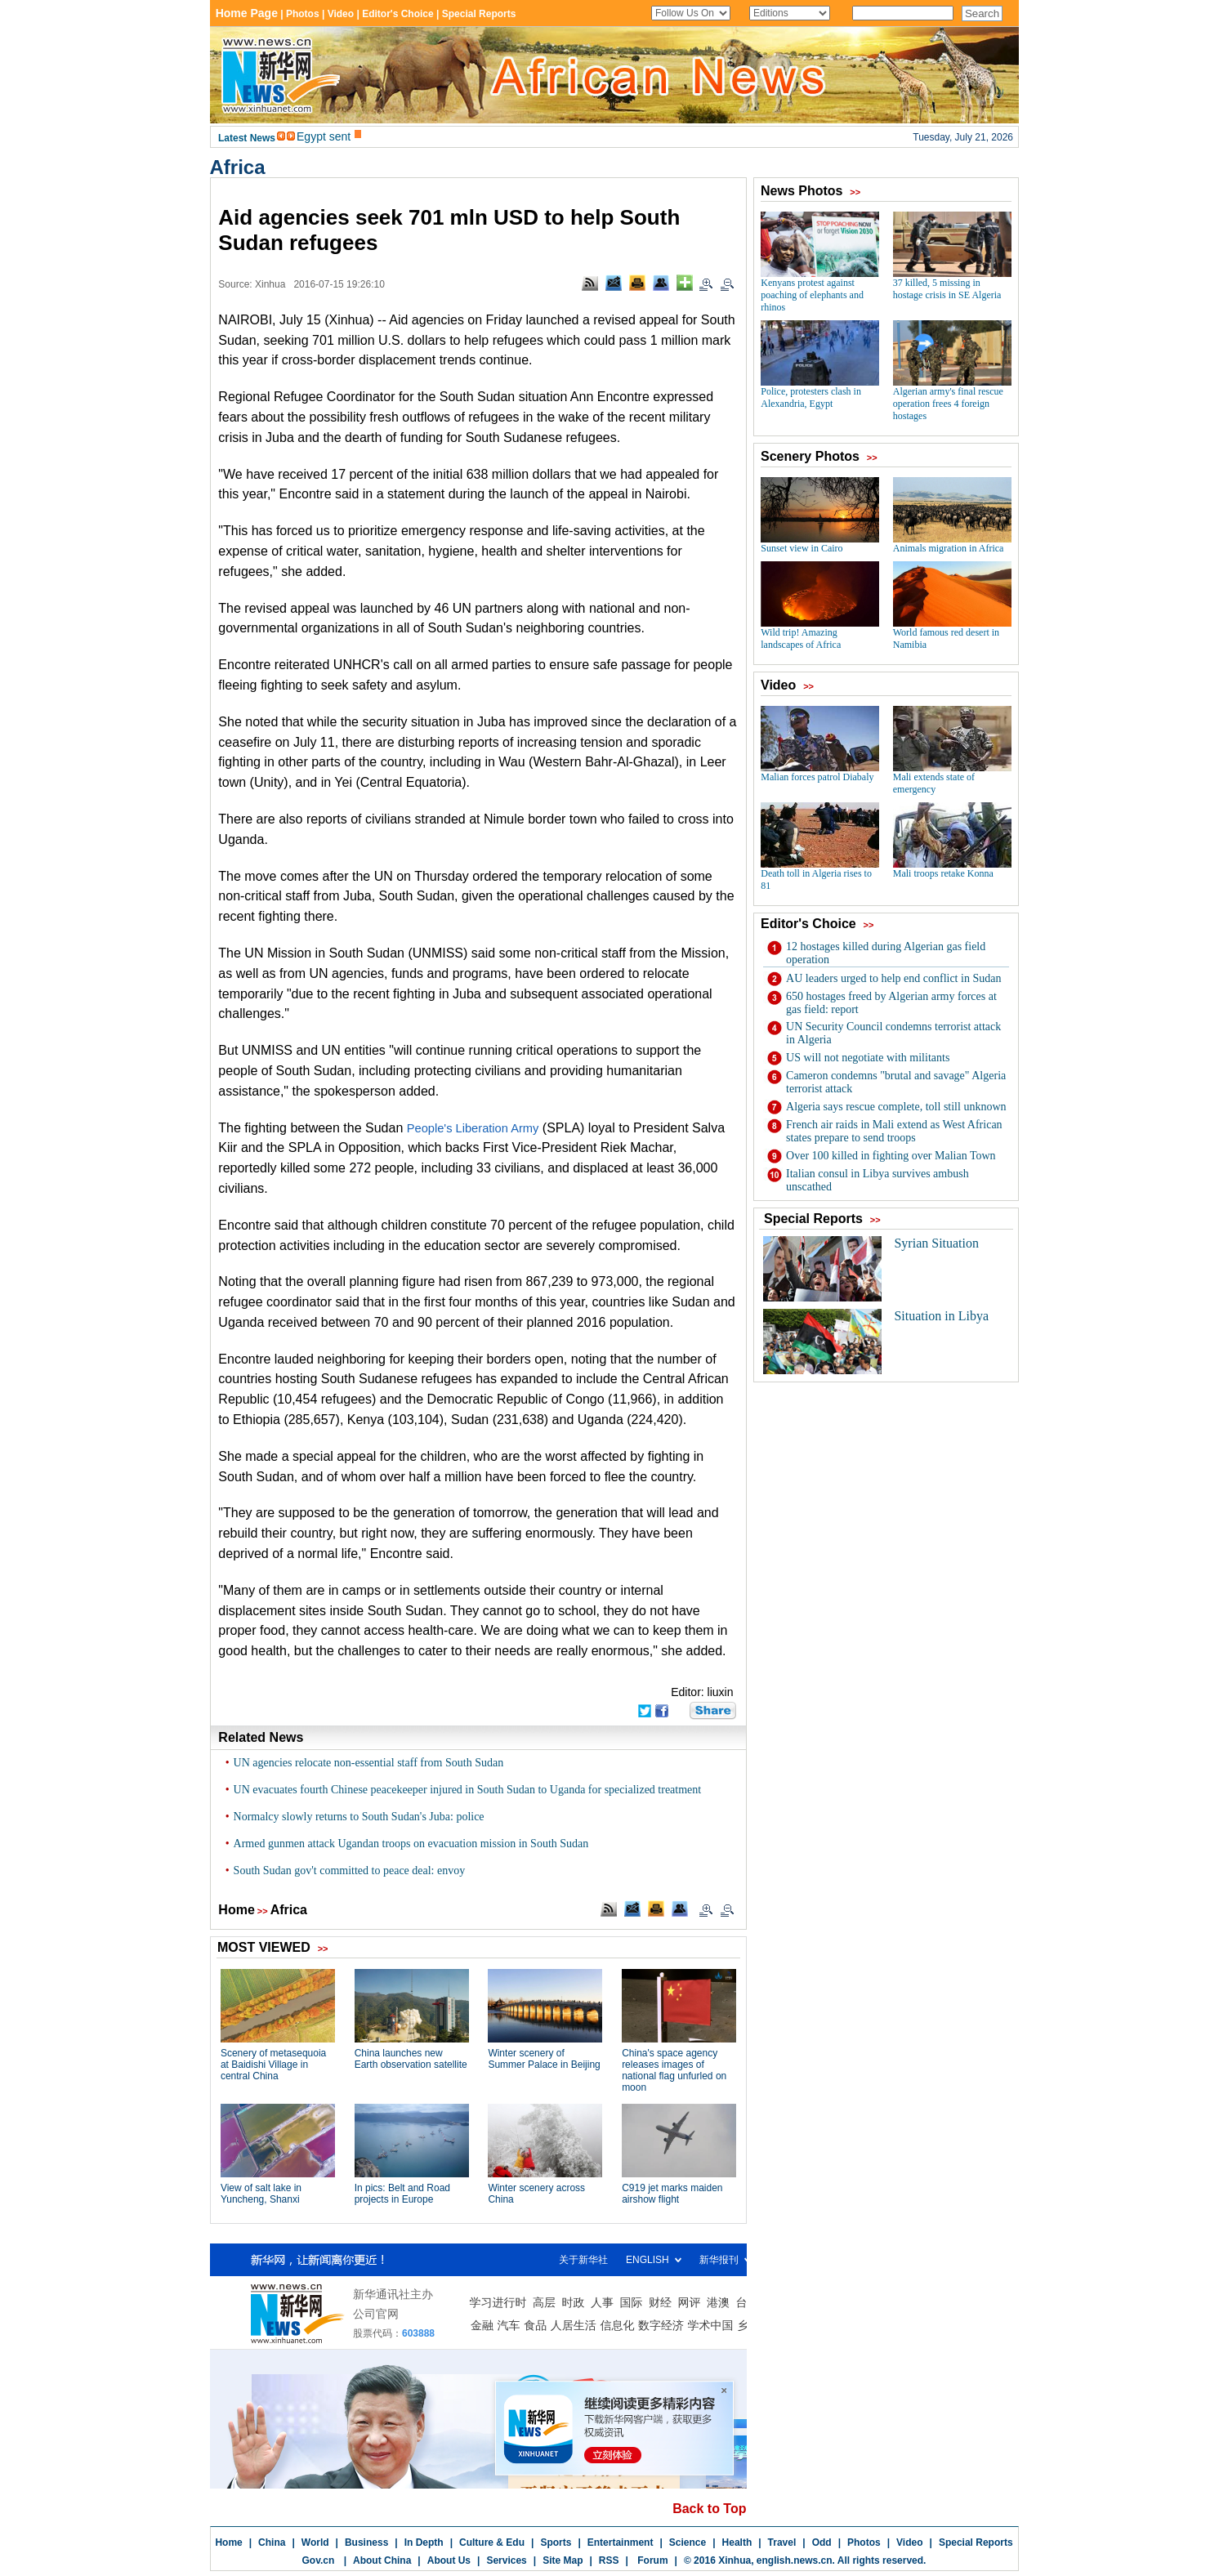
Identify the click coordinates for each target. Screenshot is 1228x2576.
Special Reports (976, 2542)
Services (506, 2560)
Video (909, 2542)
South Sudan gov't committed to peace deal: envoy (350, 1870)
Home (236, 1910)
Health (737, 2542)
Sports (555, 2542)
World (315, 2542)
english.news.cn (795, 2560)
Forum (651, 2560)
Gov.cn (318, 2560)
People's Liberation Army (473, 1128)
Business (366, 2542)
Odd (822, 2542)
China (271, 2542)
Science (687, 2542)
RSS (609, 2560)
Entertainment (620, 2542)
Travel (782, 2542)
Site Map (563, 2560)
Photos (864, 2542)
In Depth (424, 2542)
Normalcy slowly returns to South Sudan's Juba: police (359, 1816)
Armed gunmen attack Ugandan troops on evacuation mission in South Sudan (411, 1843)
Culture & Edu (492, 2542)
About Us (449, 2560)
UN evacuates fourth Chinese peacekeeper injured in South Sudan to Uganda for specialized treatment (468, 1790)
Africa (238, 167)
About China (382, 2560)
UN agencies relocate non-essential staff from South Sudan (369, 1763)
